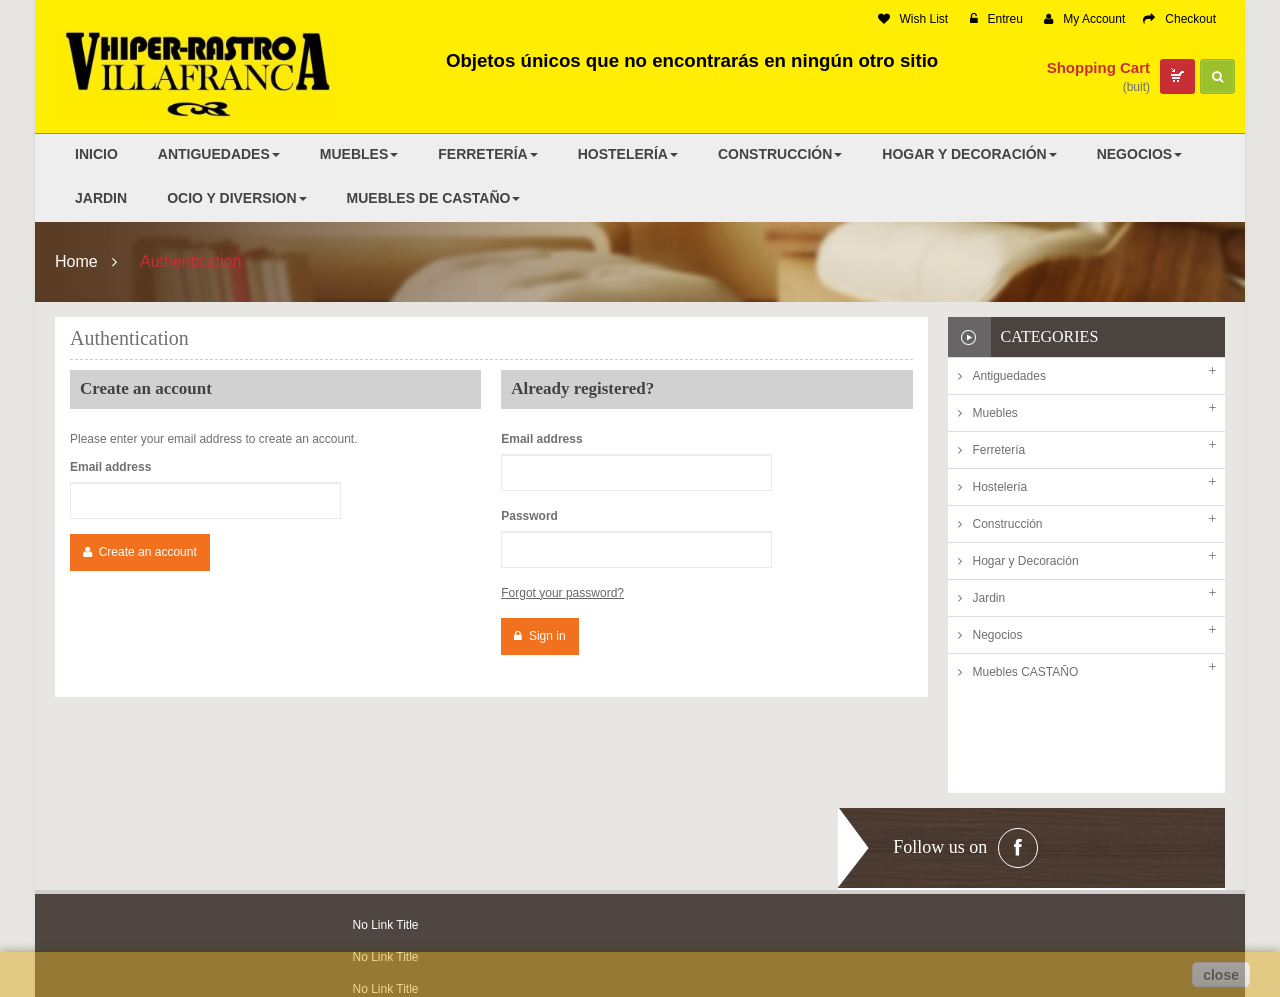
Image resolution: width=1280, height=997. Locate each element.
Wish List (913, 19)
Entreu (996, 19)
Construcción (1008, 524)
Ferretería (999, 450)
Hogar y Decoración (1026, 561)
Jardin (989, 598)
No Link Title (386, 829)
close (1221, 975)
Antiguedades (1009, 376)
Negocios (998, 635)
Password (529, 516)
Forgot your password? (562, 593)
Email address (110, 467)
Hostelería (1000, 487)
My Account (1084, 19)
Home (76, 261)
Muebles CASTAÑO (1026, 672)
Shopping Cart (1098, 67)
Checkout (1179, 19)
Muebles (995, 413)
